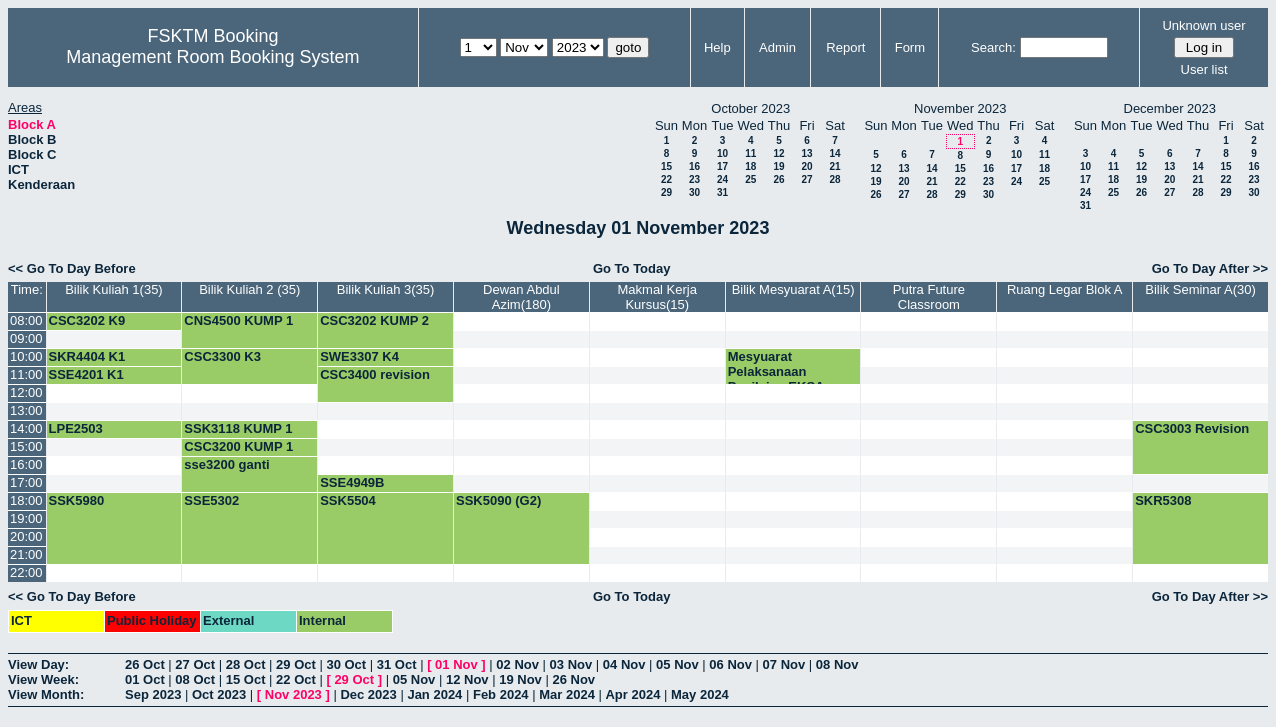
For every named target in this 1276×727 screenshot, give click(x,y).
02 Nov (517, 664)
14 (834, 153)
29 (666, 192)
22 (666, 179)
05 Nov (677, 664)
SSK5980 (77, 500)
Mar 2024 (567, 694)
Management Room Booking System (212, 57)
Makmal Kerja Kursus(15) (657, 297)
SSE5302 (211, 500)
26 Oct (145, 664)
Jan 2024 (434, 694)
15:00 (26, 446)
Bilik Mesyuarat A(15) (793, 289)
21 (834, 166)
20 (806, 166)
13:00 (26, 410)
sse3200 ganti (226, 464)
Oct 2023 (219, 694)
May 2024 (700, 694)
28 (834, 179)
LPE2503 (76, 428)
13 (806, 153)
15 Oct (246, 679)
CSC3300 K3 (222, 356)
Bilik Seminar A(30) (1200, 289)
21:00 (26, 554)
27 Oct (195, 664)
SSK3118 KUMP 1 (238, 428)
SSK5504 (348, 500)
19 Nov (520, 679)
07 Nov (784, 664)
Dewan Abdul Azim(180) (521, 297)
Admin (777, 47)
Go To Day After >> (1210, 268)
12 (778, 153)
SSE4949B (352, 482)
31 (722, 192)
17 (722, 166)
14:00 (26, 428)
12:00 (26, 392)
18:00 (26, 500)
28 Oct (246, 664)
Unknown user (1203, 25)
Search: (993, 47)
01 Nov (456, 664)
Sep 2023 (153, 694)
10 (722, 153)
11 (750, 153)
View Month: (46, 694)
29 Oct (296, 664)
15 (666, 166)
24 (722, 179)
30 (694, 192)
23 (694, 179)
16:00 (26, 464)
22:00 (26, 572)
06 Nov (730, 664)
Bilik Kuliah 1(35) (114, 289)
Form (910, 47)
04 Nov (624, 664)
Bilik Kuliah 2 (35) (249, 289)
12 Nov (467, 679)
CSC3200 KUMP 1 (238, 446)
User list (1204, 69)
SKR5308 (1163, 500)
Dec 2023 (368, 694)
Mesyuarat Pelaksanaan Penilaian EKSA (776, 371)
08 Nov (837, 664)
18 (750, 166)
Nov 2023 (293, 694)
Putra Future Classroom (929, 297)
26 (778, 179)
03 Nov (571, 664)
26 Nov (573, 679)
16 (694, 166)
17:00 (26, 482)
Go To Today (632, 268)
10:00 (26, 356)
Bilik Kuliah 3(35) (386, 289)
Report (845, 47)
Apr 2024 (632, 694)
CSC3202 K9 (87, 320)
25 (750, 179)
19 (778, 166)
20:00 (26, 536)
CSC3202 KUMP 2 (374, 320)
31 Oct (397, 664)
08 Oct (195, 679)
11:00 (26, 374)
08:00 (26, 320)
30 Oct (346, 664)
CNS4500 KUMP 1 (238, 320)
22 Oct (296, 679)
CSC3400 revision (375, 374)
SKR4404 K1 (87, 356)
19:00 (26, 518)
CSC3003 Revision (1192, 428)
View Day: (38, 664)
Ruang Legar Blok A (1065, 289)
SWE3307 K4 (359, 356)
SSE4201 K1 (86, 374)
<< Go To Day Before (72, 268)
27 (806, 179)
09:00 (26, 338)
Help (717, 47)
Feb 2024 (501, 694)
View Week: (43, 679)
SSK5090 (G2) (498, 500)
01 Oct (145, 679)
